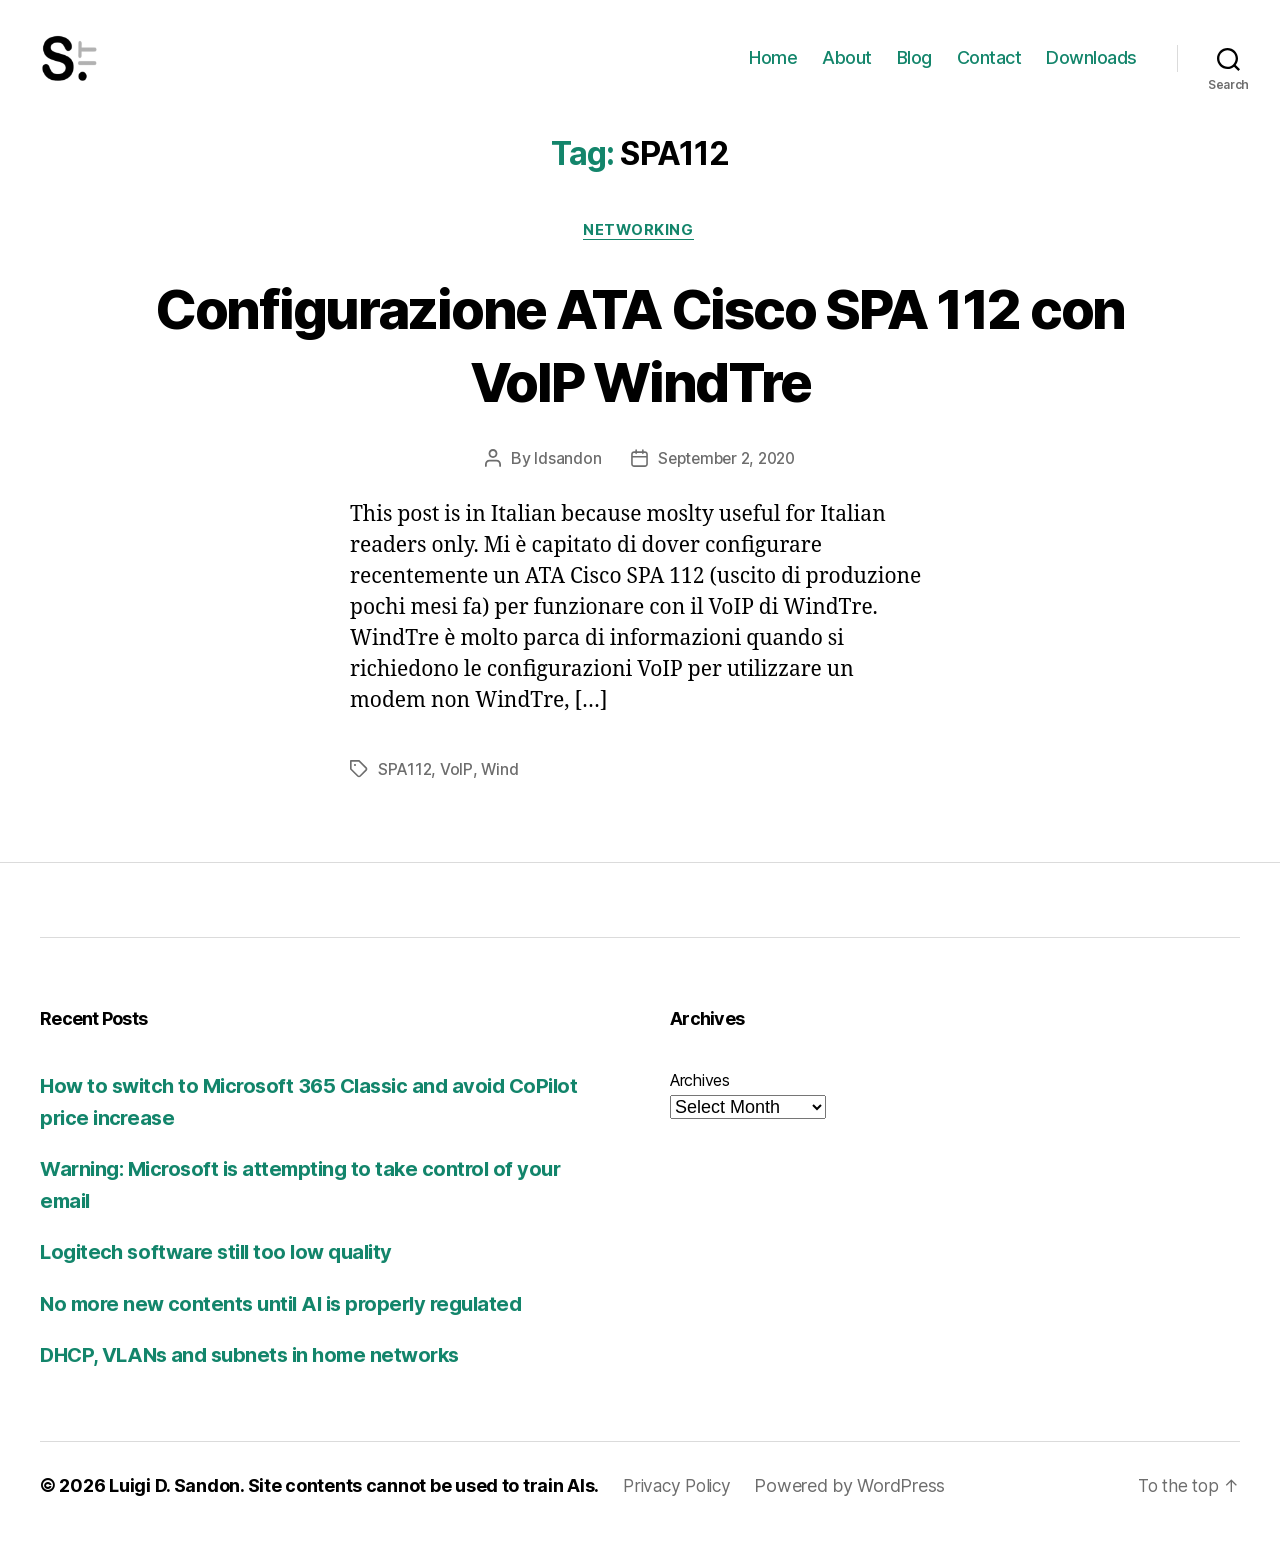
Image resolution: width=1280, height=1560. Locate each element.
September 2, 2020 (726, 490)
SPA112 (405, 801)
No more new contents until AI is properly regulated (290, 1334)
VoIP (457, 801)
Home (773, 72)
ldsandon (562, 490)
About (847, 72)
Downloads (1091, 72)
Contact (989, 72)
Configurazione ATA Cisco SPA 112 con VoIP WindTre (640, 374)
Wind (500, 801)
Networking (640, 261)
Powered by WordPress (856, 1516)
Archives (700, 1111)
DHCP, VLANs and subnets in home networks (258, 1385)
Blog (914, 72)
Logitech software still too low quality (224, 1282)
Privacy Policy (680, 1516)
